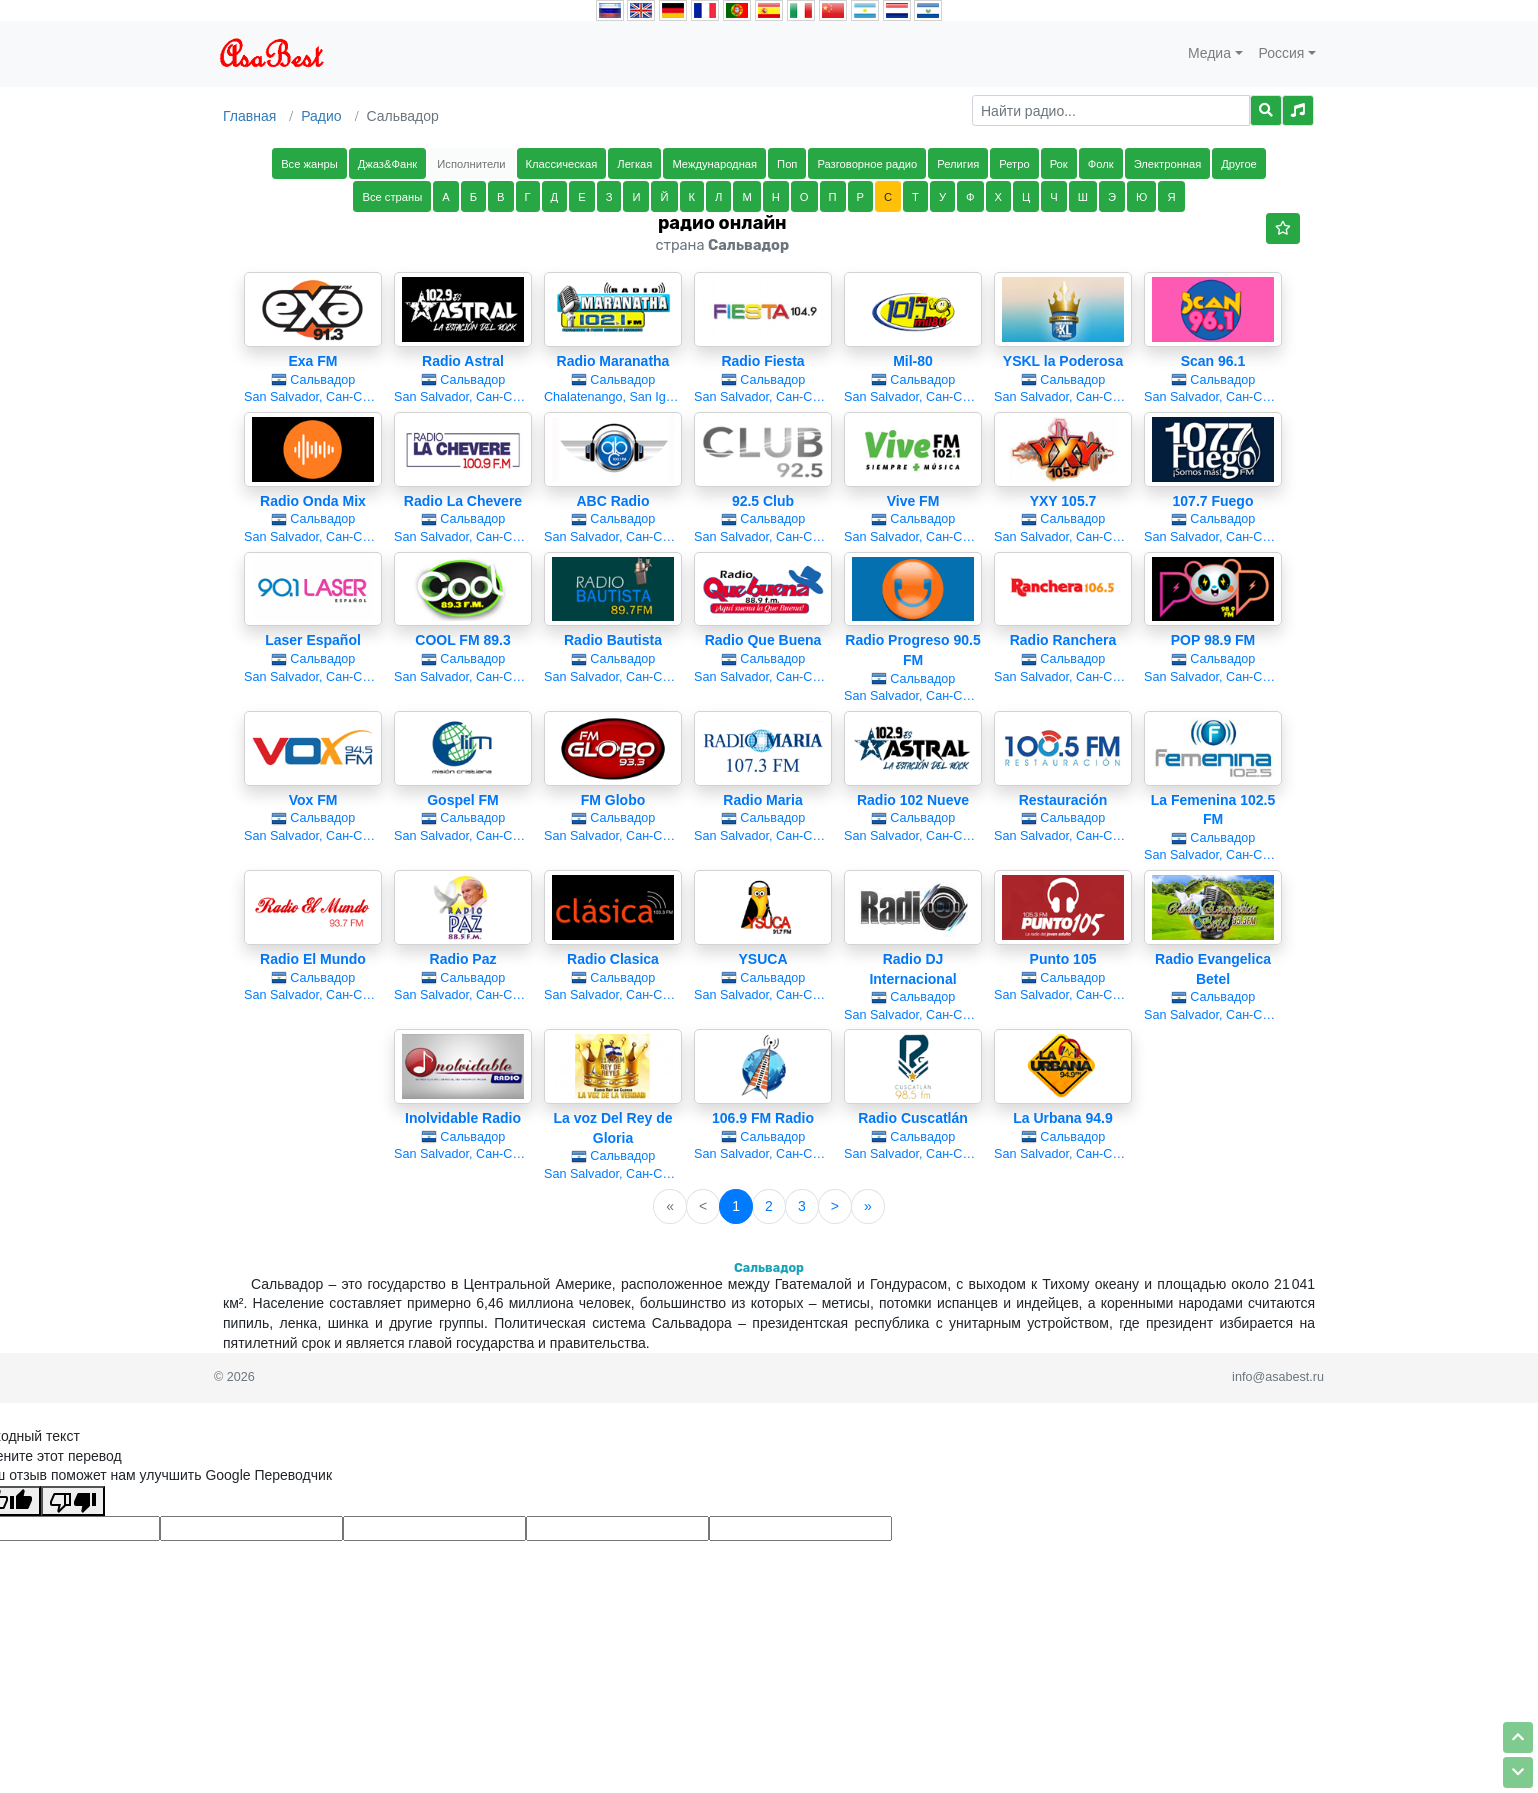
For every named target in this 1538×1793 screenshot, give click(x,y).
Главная (249, 116)
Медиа (1209, 53)
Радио (321, 116)
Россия (1282, 53)
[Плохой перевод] (73, 1501)
